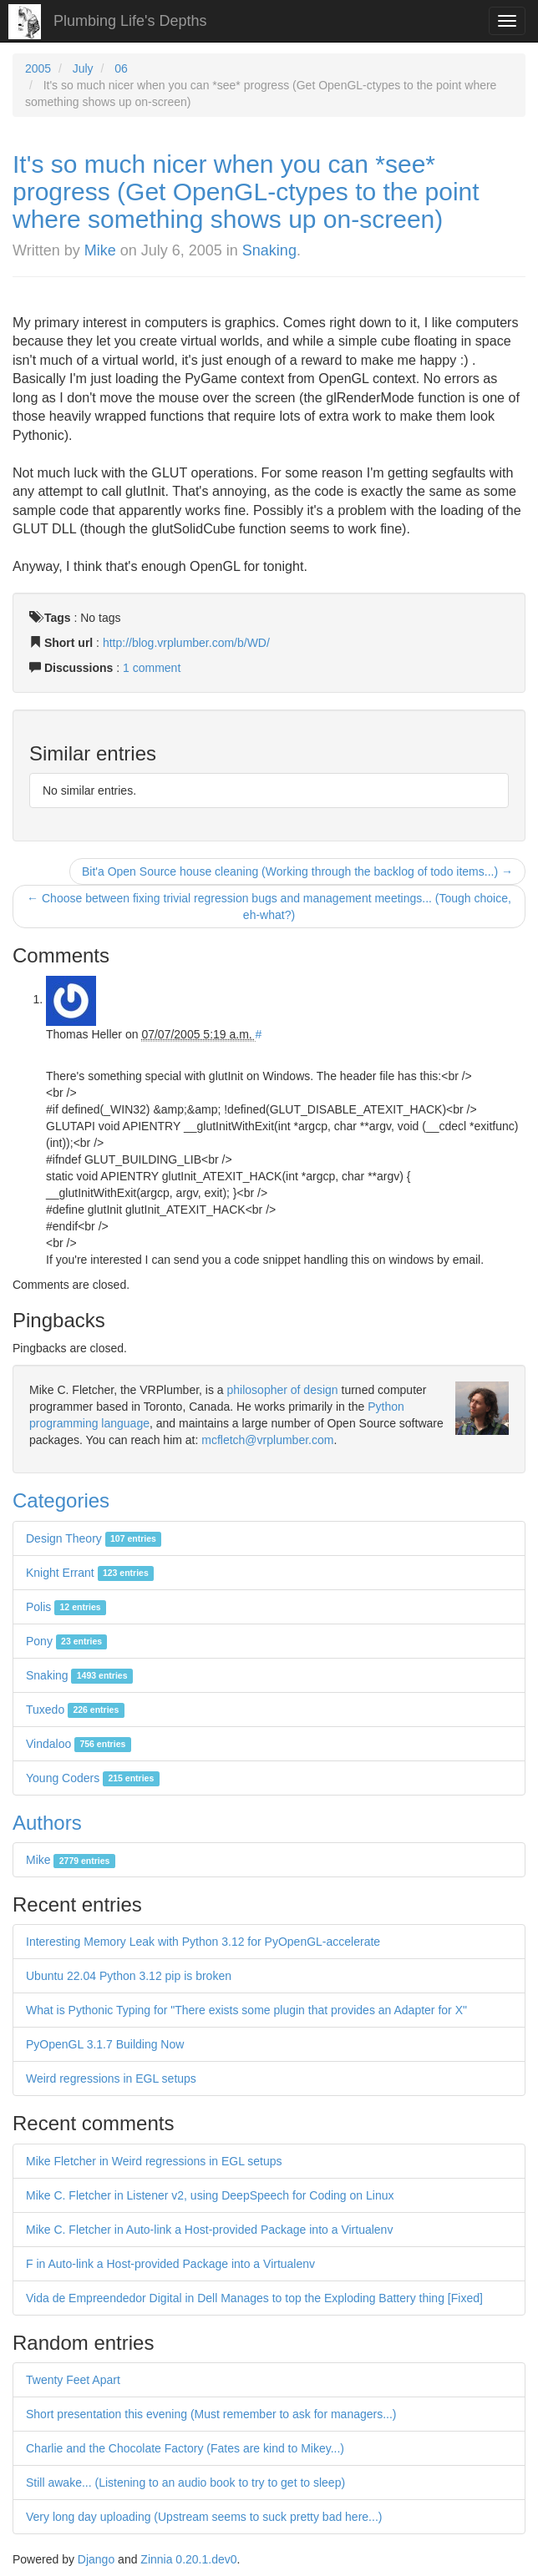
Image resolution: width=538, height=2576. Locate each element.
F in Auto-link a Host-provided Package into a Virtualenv (170, 2263)
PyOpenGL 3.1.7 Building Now (105, 2044)
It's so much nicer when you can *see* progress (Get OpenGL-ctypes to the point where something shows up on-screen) (246, 191)
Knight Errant (90, 1572)
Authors (47, 1822)
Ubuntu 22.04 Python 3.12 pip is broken (128, 1976)
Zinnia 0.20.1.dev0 (188, 2559)
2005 (38, 68)
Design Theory (93, 1538)
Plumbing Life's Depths (130, 21)
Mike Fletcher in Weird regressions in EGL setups (154, 2161)
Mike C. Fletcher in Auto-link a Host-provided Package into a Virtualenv (209, 2229)
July (83, 68)
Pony (66, 1641)
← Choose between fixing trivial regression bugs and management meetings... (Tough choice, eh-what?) (269, 906)
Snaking (269, 250)
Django (96, 2559)
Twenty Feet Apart (73, 2380)
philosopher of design (282, 1390)
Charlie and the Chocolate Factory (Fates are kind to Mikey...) (185, 2448)
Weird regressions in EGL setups (111, 2078)
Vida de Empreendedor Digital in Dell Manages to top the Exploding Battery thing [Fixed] (254, 2298)
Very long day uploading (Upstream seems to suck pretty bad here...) (204, 2516)
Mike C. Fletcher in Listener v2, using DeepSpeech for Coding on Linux (209, 2195)
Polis (66, 1607)
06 (121, 68)
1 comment (151, 667)
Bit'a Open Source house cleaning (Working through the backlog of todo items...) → (297, 871)
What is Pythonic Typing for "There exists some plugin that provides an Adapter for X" (246, 2010)
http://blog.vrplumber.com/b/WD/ (186, 642)
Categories (61, 1500)
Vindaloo (78, 1743)
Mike (100, 250)
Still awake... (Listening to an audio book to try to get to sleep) (185, 2482)
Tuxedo (75, 1709)
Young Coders (93, 1778)
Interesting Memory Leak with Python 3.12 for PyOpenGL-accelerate (203, 1941)
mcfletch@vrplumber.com (267, 1440)
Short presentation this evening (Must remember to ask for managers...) (211, 2414)
